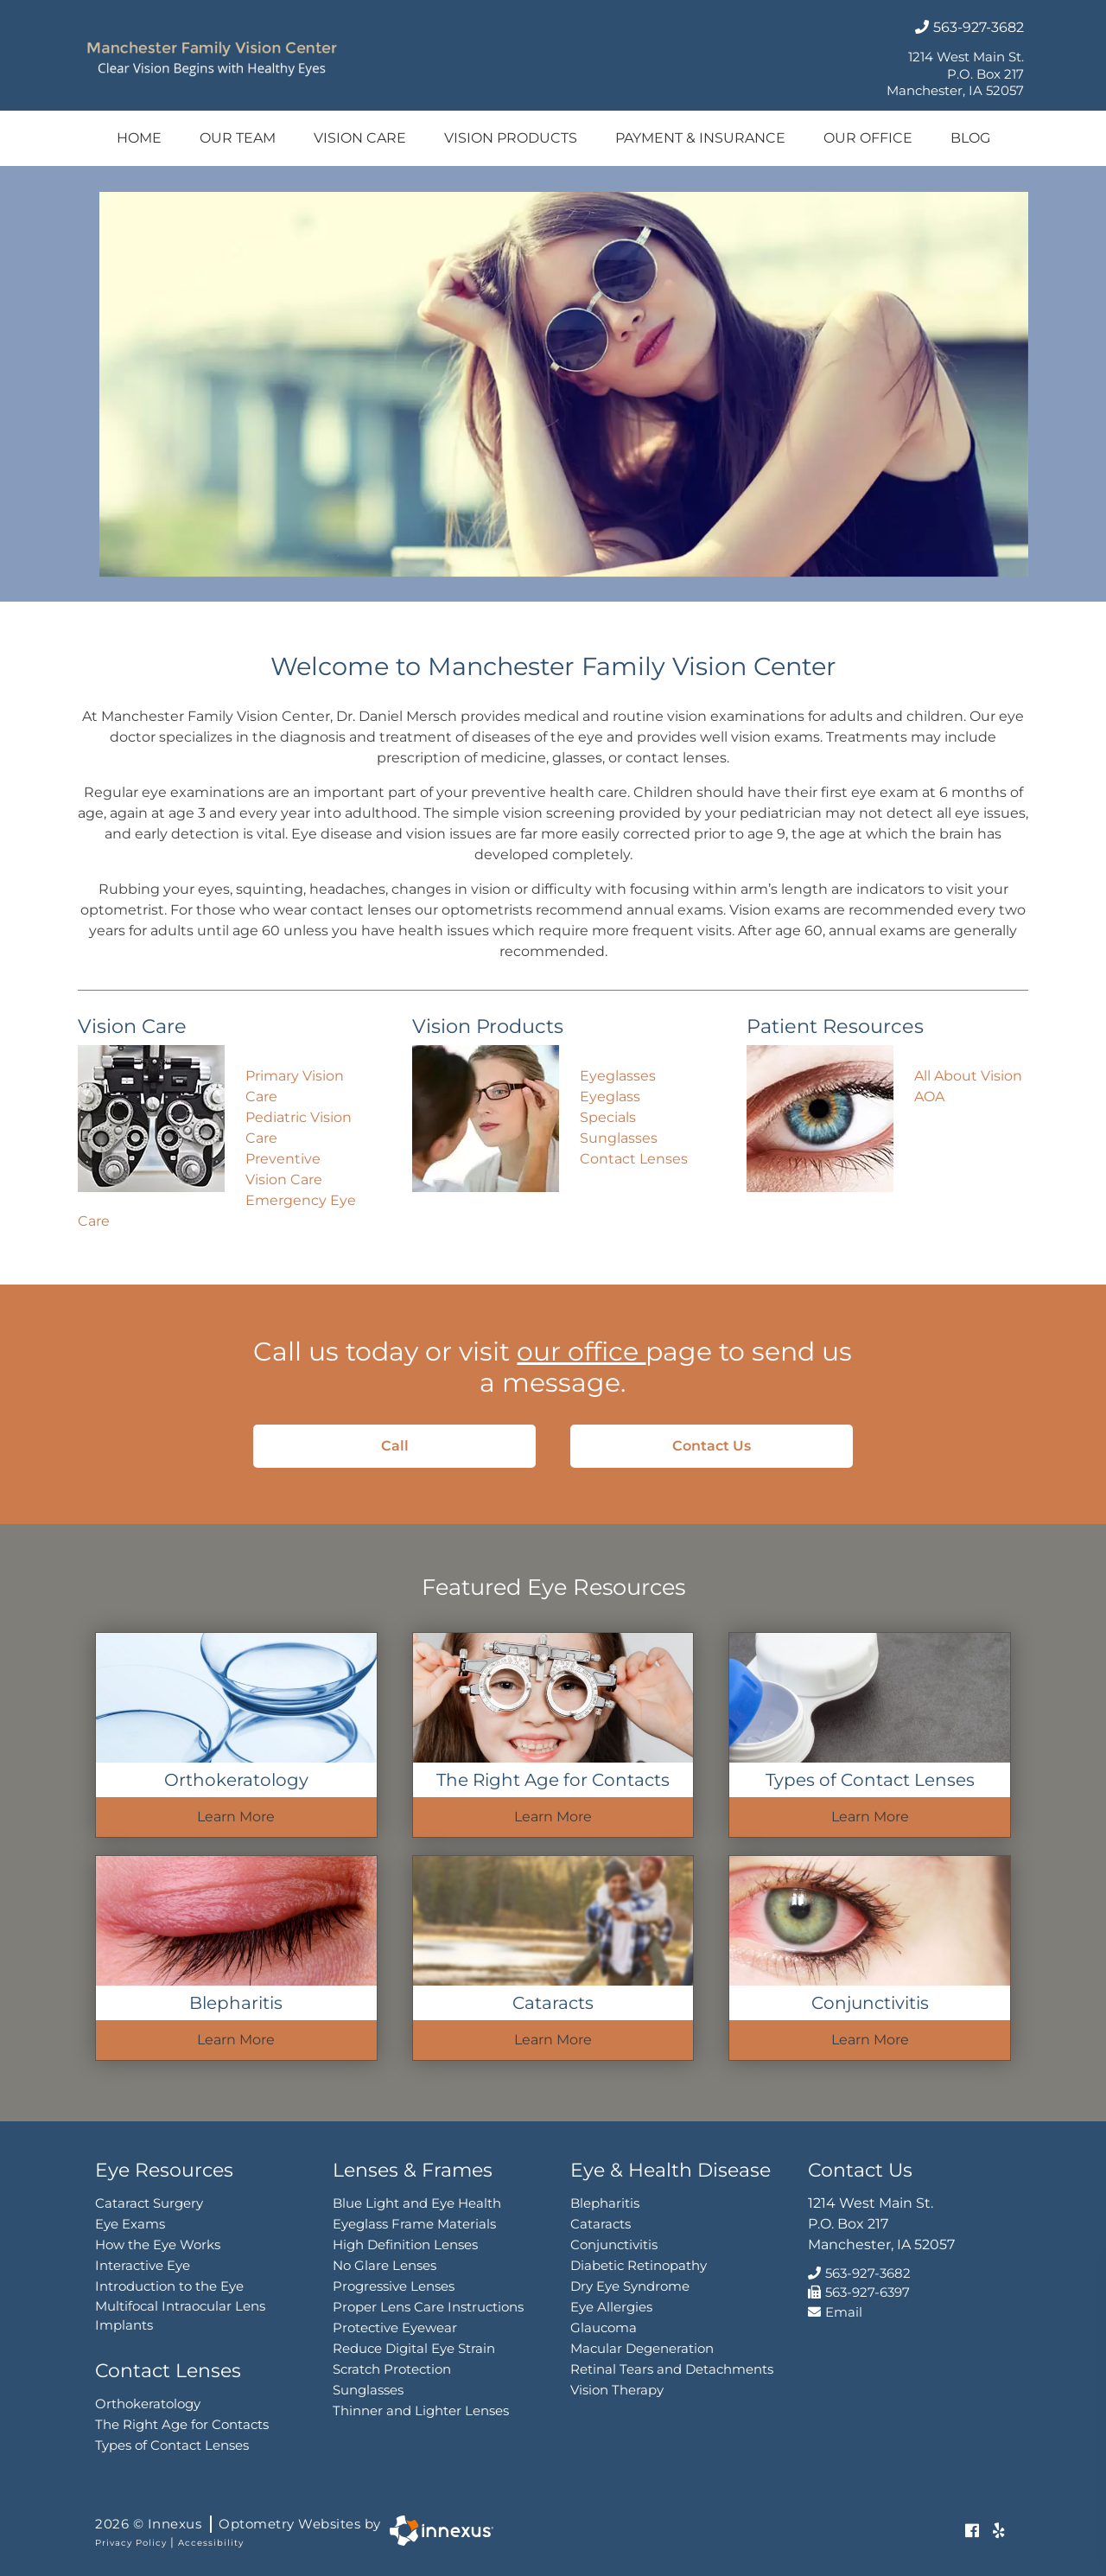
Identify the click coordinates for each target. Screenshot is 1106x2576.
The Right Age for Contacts (182, 2424)
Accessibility (211, 2542)
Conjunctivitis (614, 2244)
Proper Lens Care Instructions (428, 2307)
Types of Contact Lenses (172, 2445)
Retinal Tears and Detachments (671, 2369)
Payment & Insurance (700, 138)
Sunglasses (619, 1138)
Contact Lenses (634, 1159)
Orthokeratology (147, 2403)
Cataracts (600, 2224)
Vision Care (360, 138)
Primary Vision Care (294, 1086)
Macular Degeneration (642, 2348)
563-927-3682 (969, 27)
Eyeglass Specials (610, 1106)
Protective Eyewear (395, 2327)
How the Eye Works (157, 2244)
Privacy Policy (131, 2542)
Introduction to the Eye (169, 2286)
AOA (929, 1096)
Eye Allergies (611, 2307)
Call (436, 1446)
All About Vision (968, 1076)
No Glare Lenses (384, 2265)
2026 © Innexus (238, 2524)
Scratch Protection (392, 2369)
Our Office (867, 138)
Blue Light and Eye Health (417, 2203)
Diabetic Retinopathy (638, 2265)
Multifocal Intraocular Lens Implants (180, 2316)
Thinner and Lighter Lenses (421, 2410)
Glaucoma (603, 2327)
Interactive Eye (142, 2265)
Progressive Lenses (393, 2286)
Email (835, 2312)
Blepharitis (604, 2203)
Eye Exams (130, 2224)
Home (139, 138)
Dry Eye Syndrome (630, 2286)
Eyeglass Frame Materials (414, 2224)
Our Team (238, 138)
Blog (970, 138)
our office (581, 1352)
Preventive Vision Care (283, 1169)
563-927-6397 (859, 2292)
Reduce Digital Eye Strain (414, 2348)
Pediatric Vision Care (298, 1127)
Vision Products (510, 138)
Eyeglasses (618, 1076)
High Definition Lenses (405, 2244)
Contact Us (740, 1446)
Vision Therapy (617, 2390)
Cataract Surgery (149, 2203)
